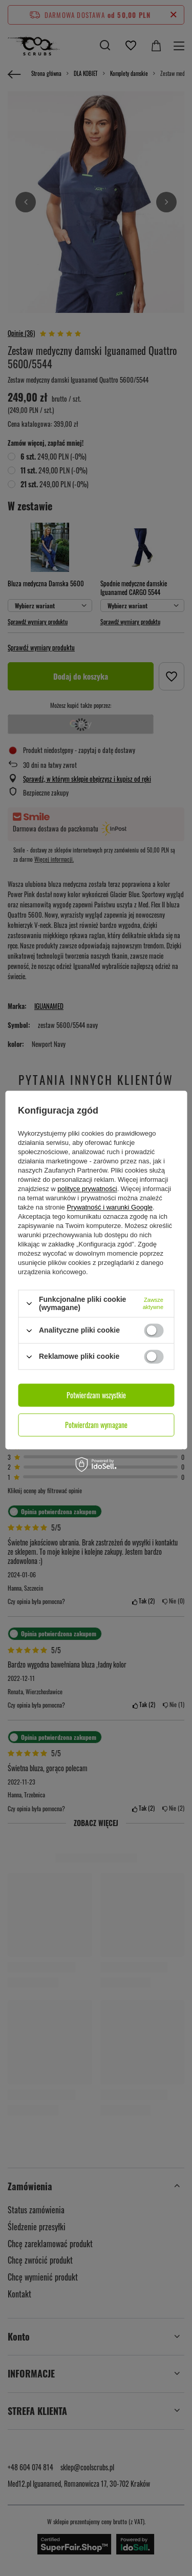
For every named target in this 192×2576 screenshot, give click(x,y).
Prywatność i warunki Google (110, 1207)
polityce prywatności (87, 1189)
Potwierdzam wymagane (96, 1424)
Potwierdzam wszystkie (96, 1395)
